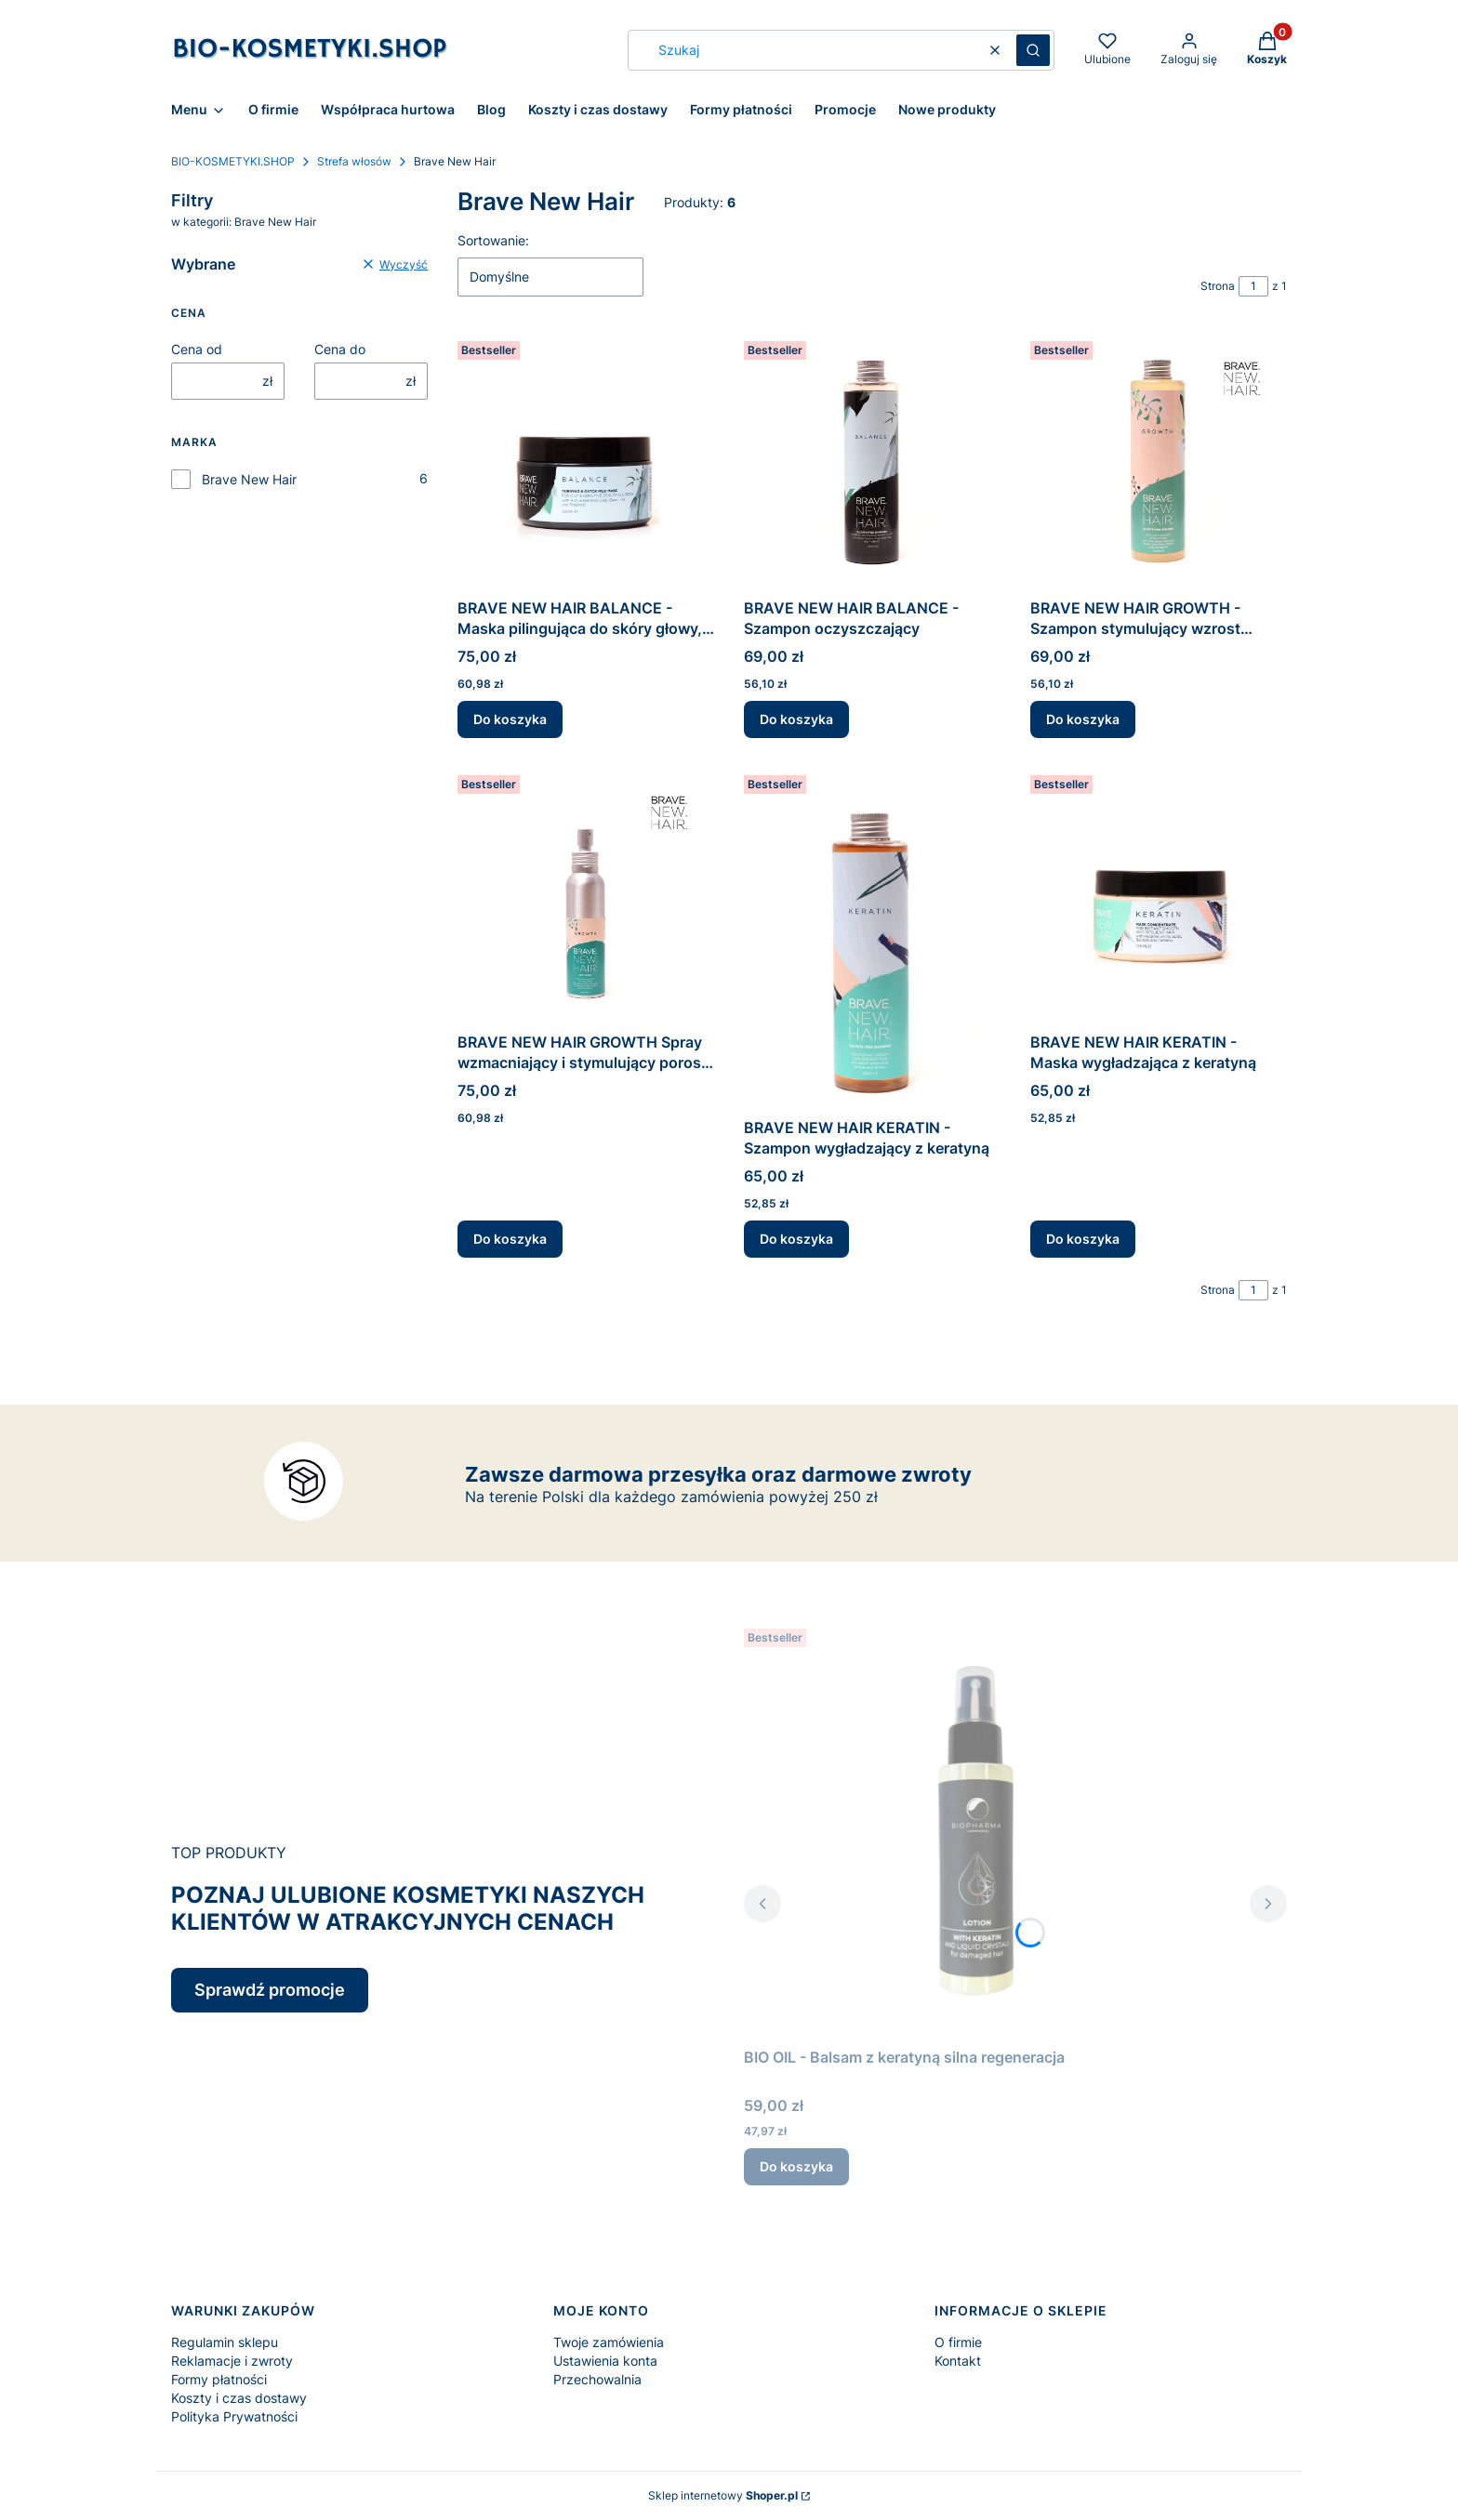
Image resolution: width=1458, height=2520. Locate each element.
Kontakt (957, 2360)
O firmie (958, 2342)
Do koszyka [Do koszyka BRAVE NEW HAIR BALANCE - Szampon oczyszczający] (796, 719)
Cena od (196, 349)
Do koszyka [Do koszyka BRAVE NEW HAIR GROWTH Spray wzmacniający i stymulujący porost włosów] (510, 1239)
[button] (1033, 50)
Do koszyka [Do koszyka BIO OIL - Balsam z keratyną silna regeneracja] (796, 2166)
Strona (1217, 286)
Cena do (339, 349)
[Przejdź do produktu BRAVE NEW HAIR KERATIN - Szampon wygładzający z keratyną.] (872, 939)
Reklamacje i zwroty (232, 2360)
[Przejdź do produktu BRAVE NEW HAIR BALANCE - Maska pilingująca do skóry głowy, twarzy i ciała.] (585, 462)
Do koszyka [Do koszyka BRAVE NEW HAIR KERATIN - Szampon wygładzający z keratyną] (796, 1239)
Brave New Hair (249, 479)
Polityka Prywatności (234, 2416)
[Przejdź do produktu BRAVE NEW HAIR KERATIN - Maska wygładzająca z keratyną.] (1158, 896)
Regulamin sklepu (224, 2342)
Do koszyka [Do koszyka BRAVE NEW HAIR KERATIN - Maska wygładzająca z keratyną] (1083, 1239)
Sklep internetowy (723, 2495)
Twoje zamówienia (608, 2342)
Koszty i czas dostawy (239, 2398)
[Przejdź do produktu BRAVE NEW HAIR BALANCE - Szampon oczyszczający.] (872, 462)
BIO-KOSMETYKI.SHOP (233, 161)
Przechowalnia (597, 2379)
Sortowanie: (493, 240)
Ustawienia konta (605, 2360)
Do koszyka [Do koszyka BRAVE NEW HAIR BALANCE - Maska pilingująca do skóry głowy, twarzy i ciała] (510, 719)
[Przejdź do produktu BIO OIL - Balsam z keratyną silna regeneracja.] (976, 1830)
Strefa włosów (354, 161)
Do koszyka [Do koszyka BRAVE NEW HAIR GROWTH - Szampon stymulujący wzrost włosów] (1083, 719)
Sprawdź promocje (269, 1989)
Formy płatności (219, 2379)
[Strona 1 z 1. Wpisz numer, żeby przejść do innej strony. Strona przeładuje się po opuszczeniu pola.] (1253, 286)
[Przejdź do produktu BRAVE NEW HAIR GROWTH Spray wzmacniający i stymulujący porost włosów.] (585, 896)
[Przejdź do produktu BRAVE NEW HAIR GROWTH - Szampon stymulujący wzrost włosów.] (1158, 462)
